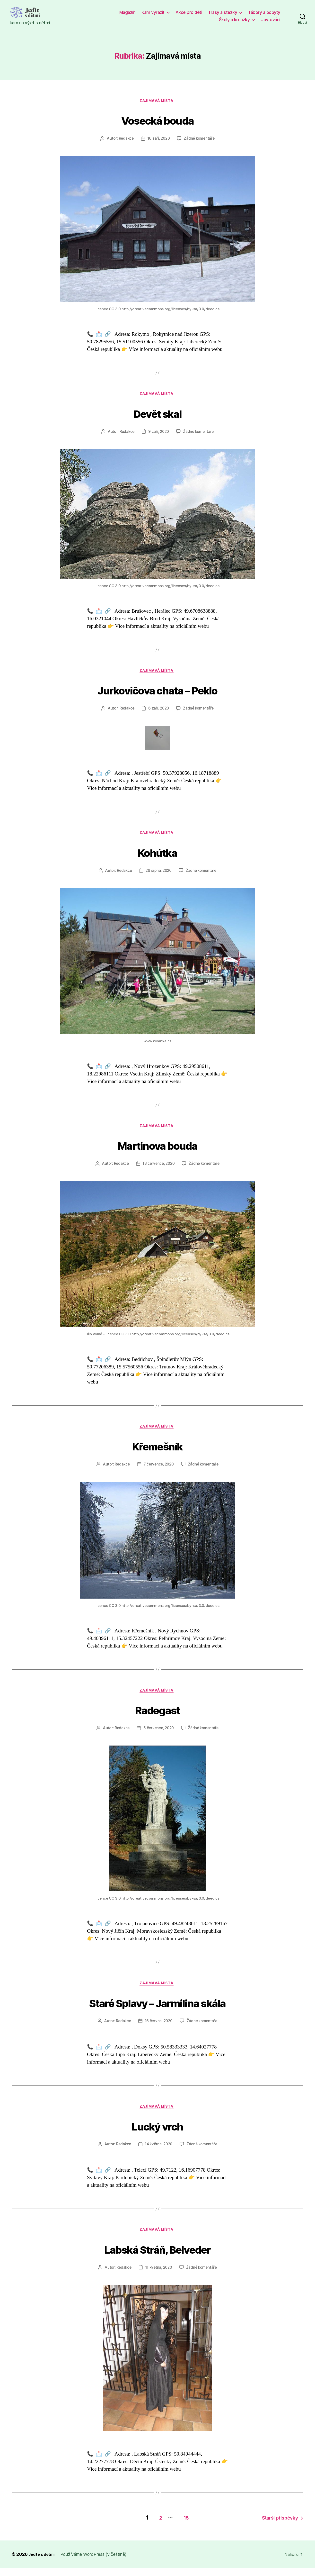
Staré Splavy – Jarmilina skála (157, 2009)
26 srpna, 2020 (158, 874)
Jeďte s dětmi (43, 2562)
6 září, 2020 (158, 711)
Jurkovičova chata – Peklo (157, 692)
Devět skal (157, 414)
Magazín (127, 12)
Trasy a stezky (222, 12)
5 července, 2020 (158, 1735)
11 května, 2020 (158, 2277)
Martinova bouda (157, 1149)
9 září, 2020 (158, 433)
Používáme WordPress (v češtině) (96, 2562)
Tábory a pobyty (264, 12)
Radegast (157, 1715)
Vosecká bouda (157, 120)
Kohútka (157, 855)
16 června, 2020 (158, 2028)
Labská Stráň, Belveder (157, 2257)
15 (180, 2525)
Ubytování (270, 19)
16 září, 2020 (158, 139)
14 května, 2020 (158, 2153)
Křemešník (157, 1450)
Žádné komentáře (200, 139)
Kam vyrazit (153, 12)
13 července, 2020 (158, 1168)
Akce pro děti (188, 12)
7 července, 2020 (158, 1470)
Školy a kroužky (234, 19)
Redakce (125, 139)
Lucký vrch (157, 2133)
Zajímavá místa (157, 101)
